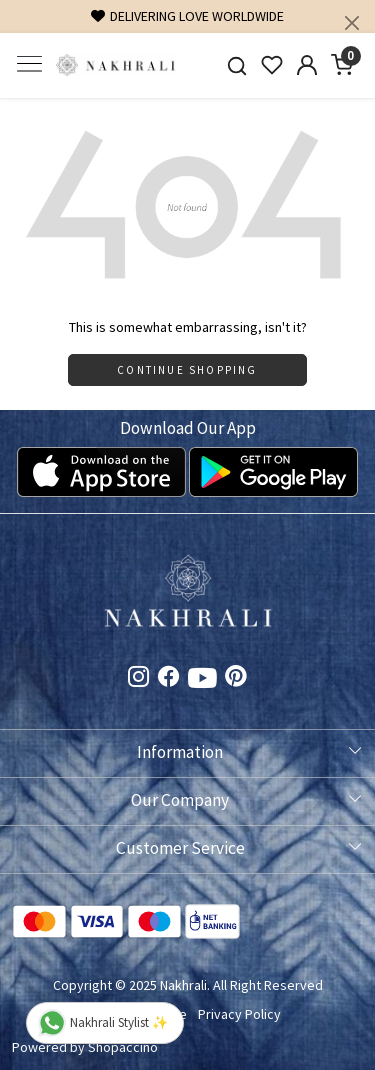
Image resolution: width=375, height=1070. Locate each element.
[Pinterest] (236, 679)
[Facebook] (169, 679)
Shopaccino (123, 1047)
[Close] (352, 23)
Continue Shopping (187, 370)
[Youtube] (202, 682)
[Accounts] (306, 65)
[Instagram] (139, 679)
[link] (237, 65)
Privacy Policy (239, 1014)
